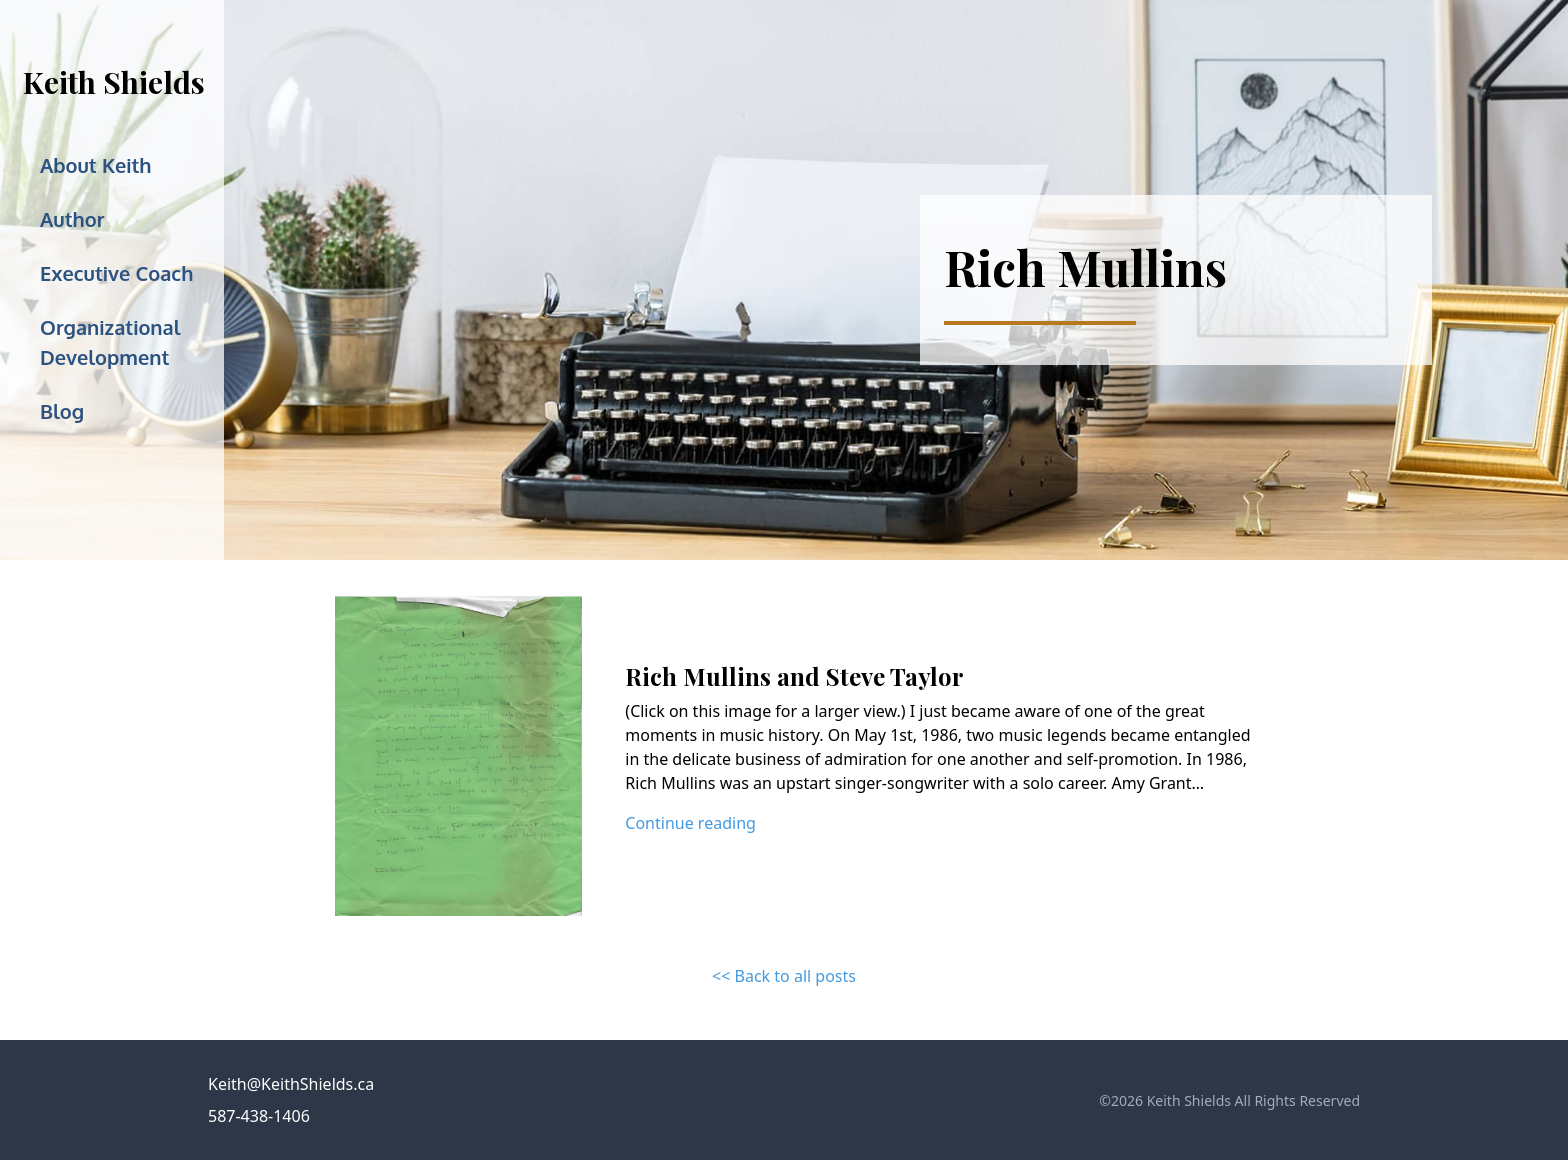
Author (72, 219)
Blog (62, 411)
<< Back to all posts (784, 976)
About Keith (96, 165)
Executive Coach (116, 273)
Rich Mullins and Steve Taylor (794, 676)
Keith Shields (114, 82)
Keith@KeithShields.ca (291, 1084)
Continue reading (690, 823)
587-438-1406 (259, 1116)
